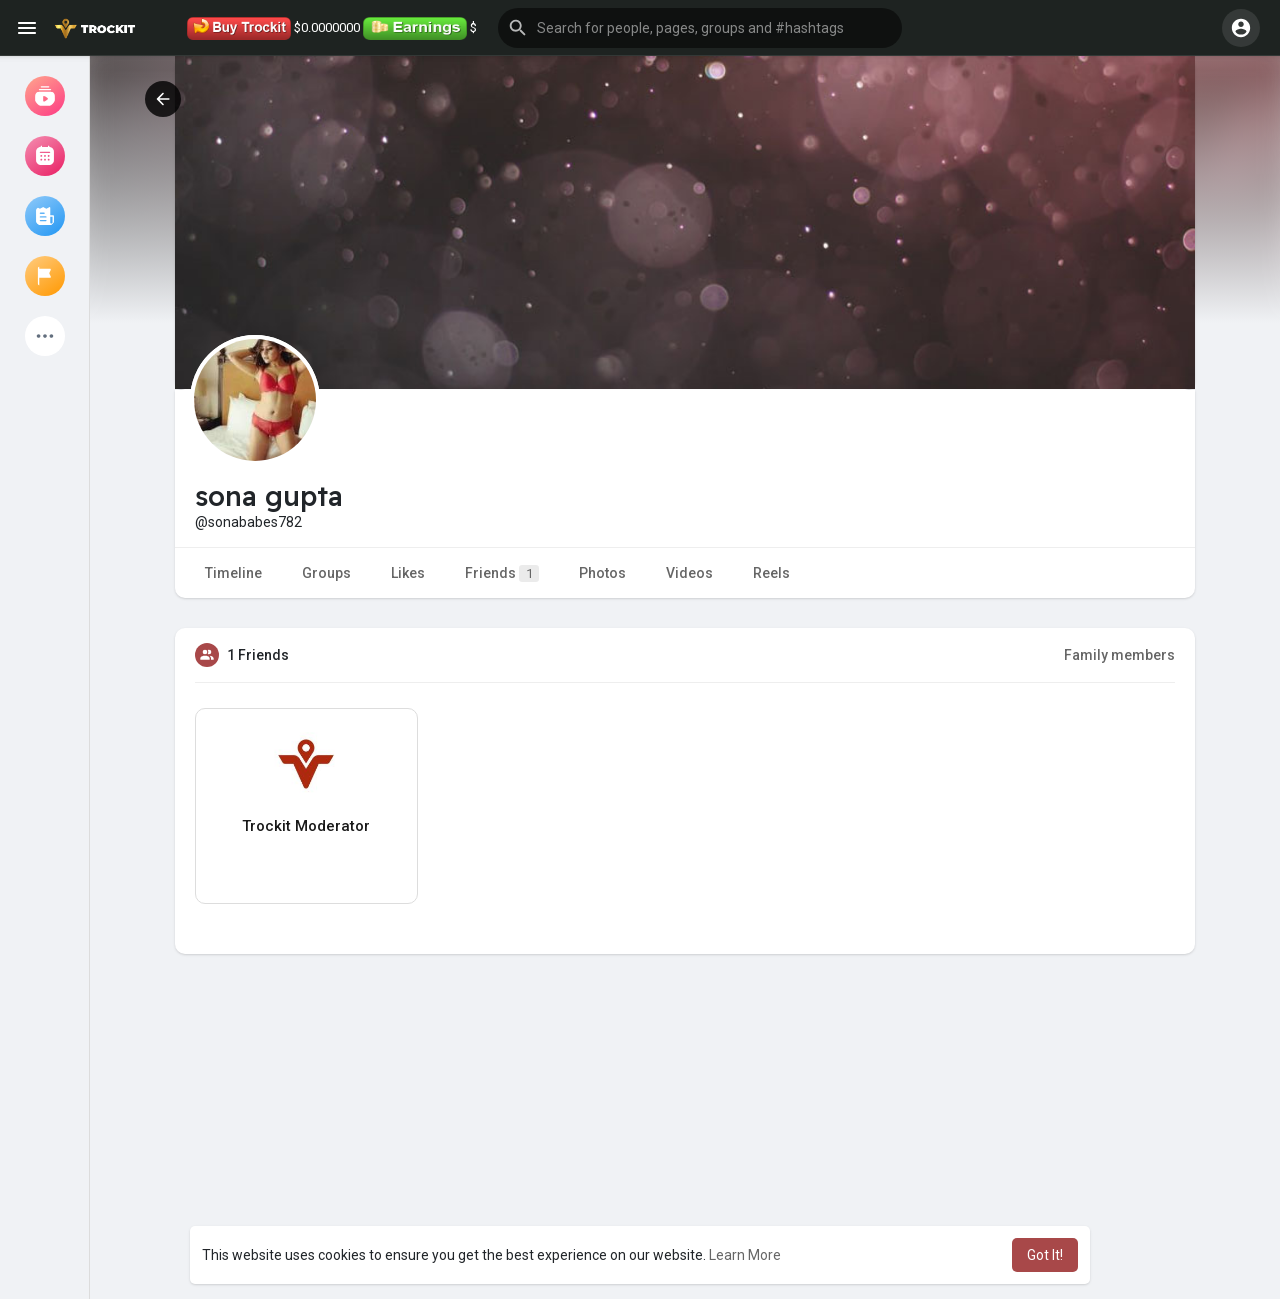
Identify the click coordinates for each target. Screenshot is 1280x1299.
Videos (689, 573)
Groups (326, 573)
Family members (1119, 655)
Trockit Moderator (306, 826)
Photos (602, 573)
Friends (502, 573)
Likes (408, 573)
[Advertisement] (685, 1154)
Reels (771, 573)
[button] (700, 28)
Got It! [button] (1045, 1255)
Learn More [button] (745, 1255)
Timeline (233, 573)
